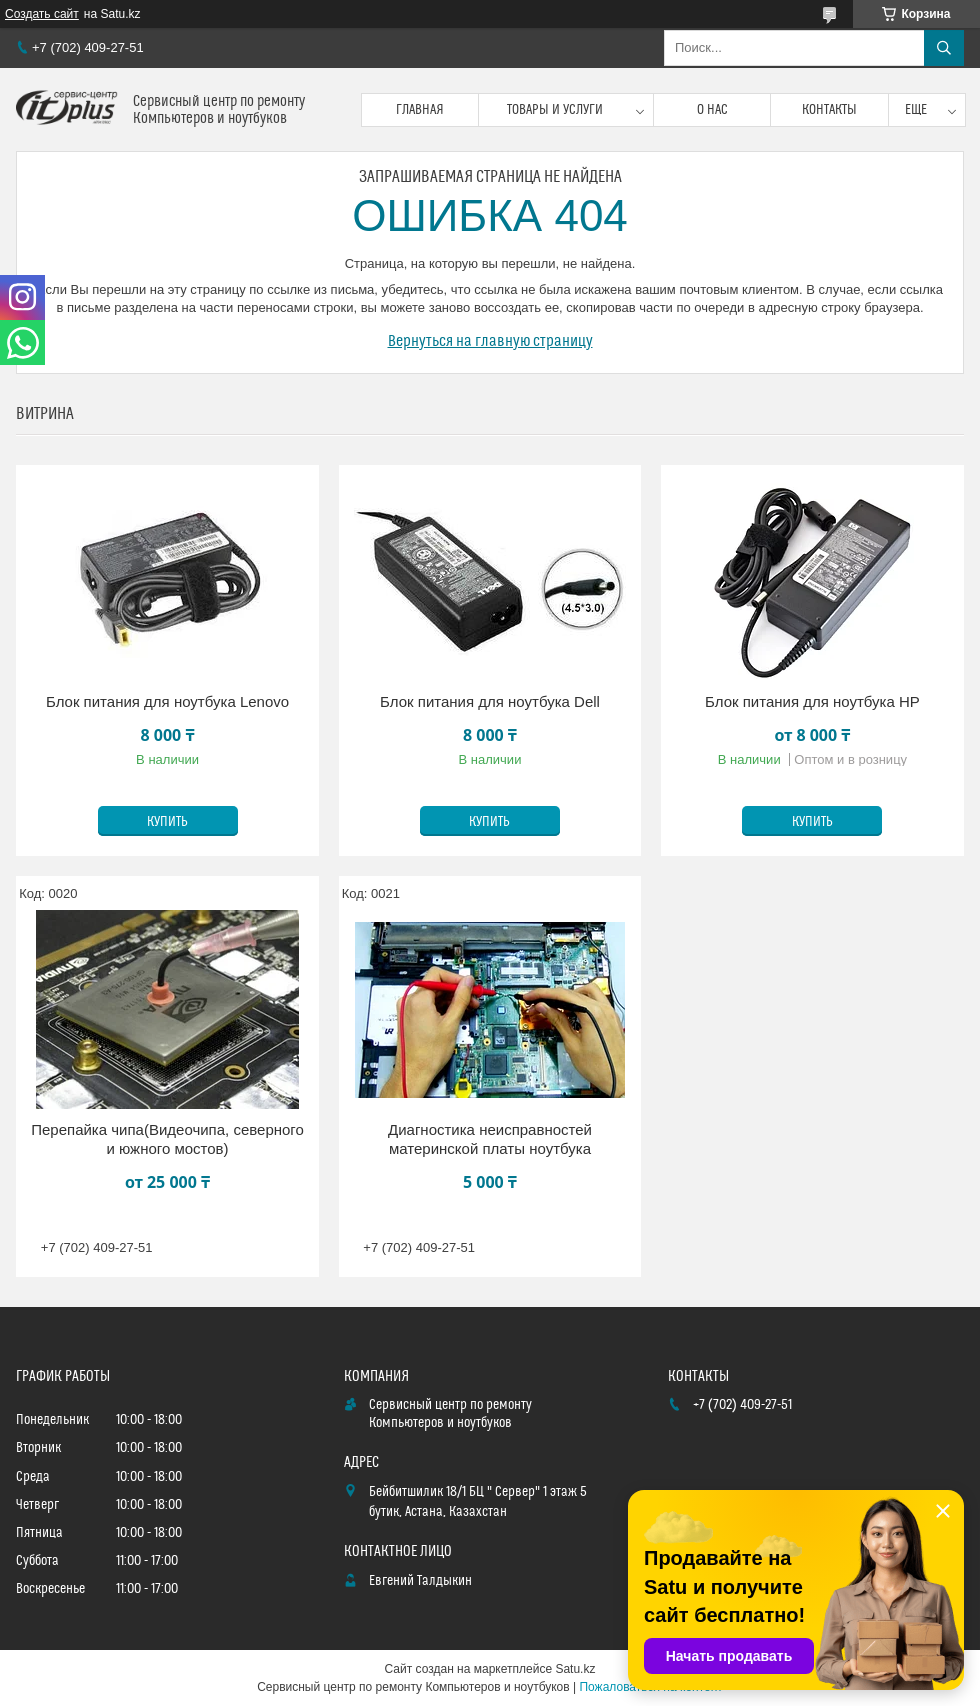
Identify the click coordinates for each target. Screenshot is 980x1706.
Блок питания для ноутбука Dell (490, 701)
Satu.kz (575, 1669)
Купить (167, 822)
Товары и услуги (555, 110)
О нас (712, 110)
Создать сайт (42, 14)
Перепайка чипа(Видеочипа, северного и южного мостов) (167, 1139)
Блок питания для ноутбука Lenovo (167, 701)
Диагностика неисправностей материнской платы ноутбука (490, 1139)
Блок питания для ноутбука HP (812, 701)
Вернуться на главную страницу (490, 341)
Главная (420, 110)
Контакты (829, 110)
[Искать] (944, 48)
